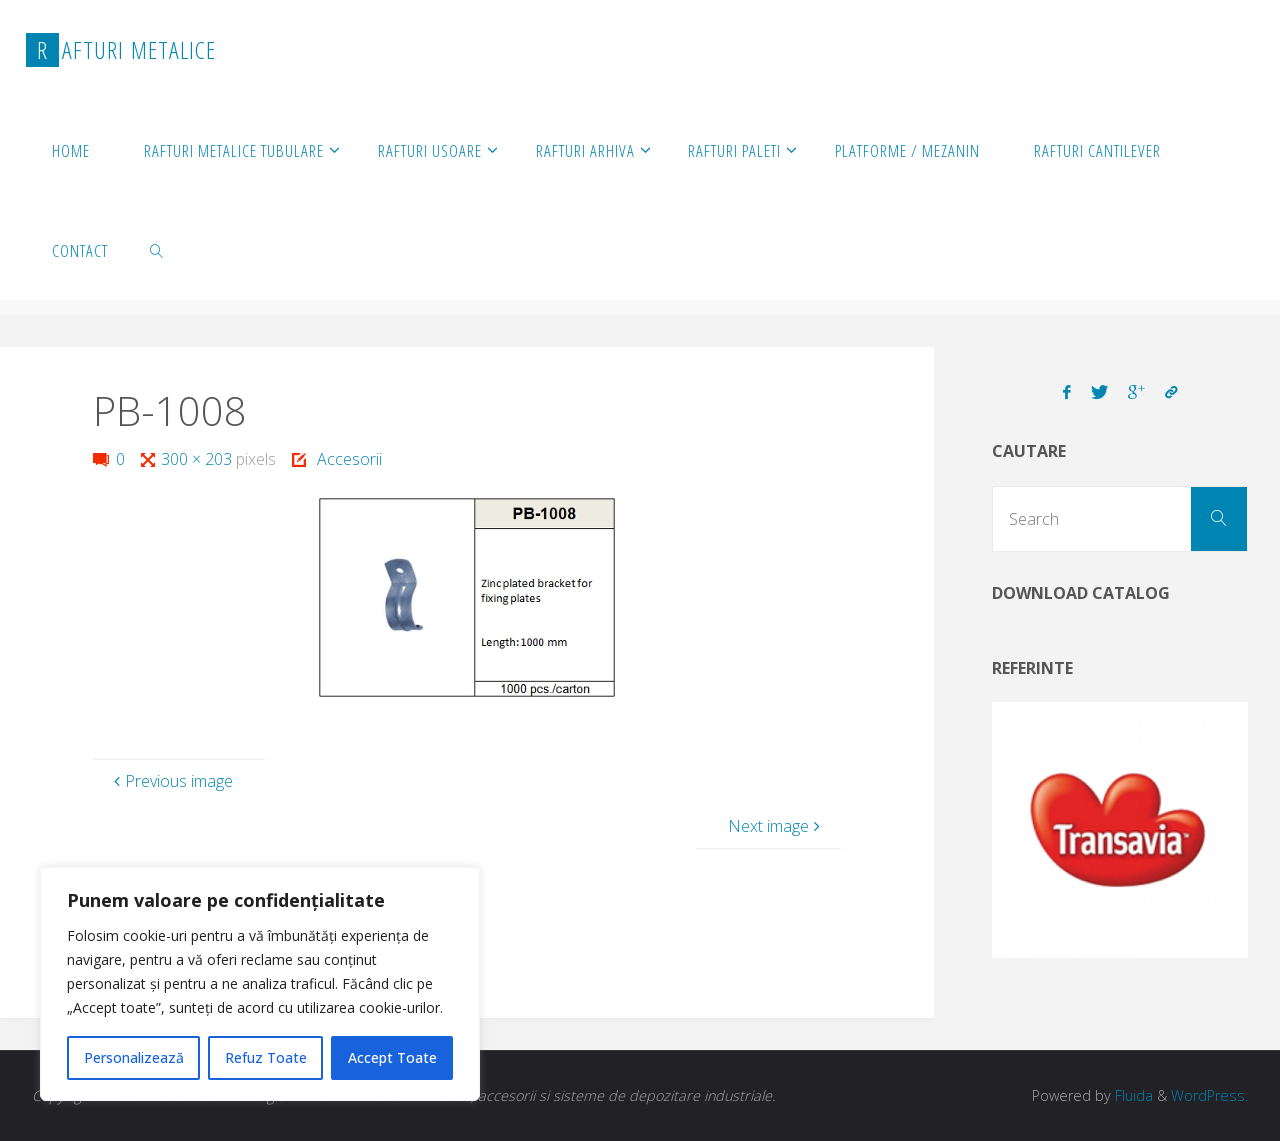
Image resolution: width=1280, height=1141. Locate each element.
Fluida (1132, 1095)
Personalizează (134, 1057)
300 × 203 (198, 459)
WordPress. (1209, 1095)
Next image (776, 826)
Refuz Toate (266, 1057)
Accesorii (349, 459)
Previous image (171, 781)
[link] (157, 250)
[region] (260, 984)
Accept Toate (392, 1057)
